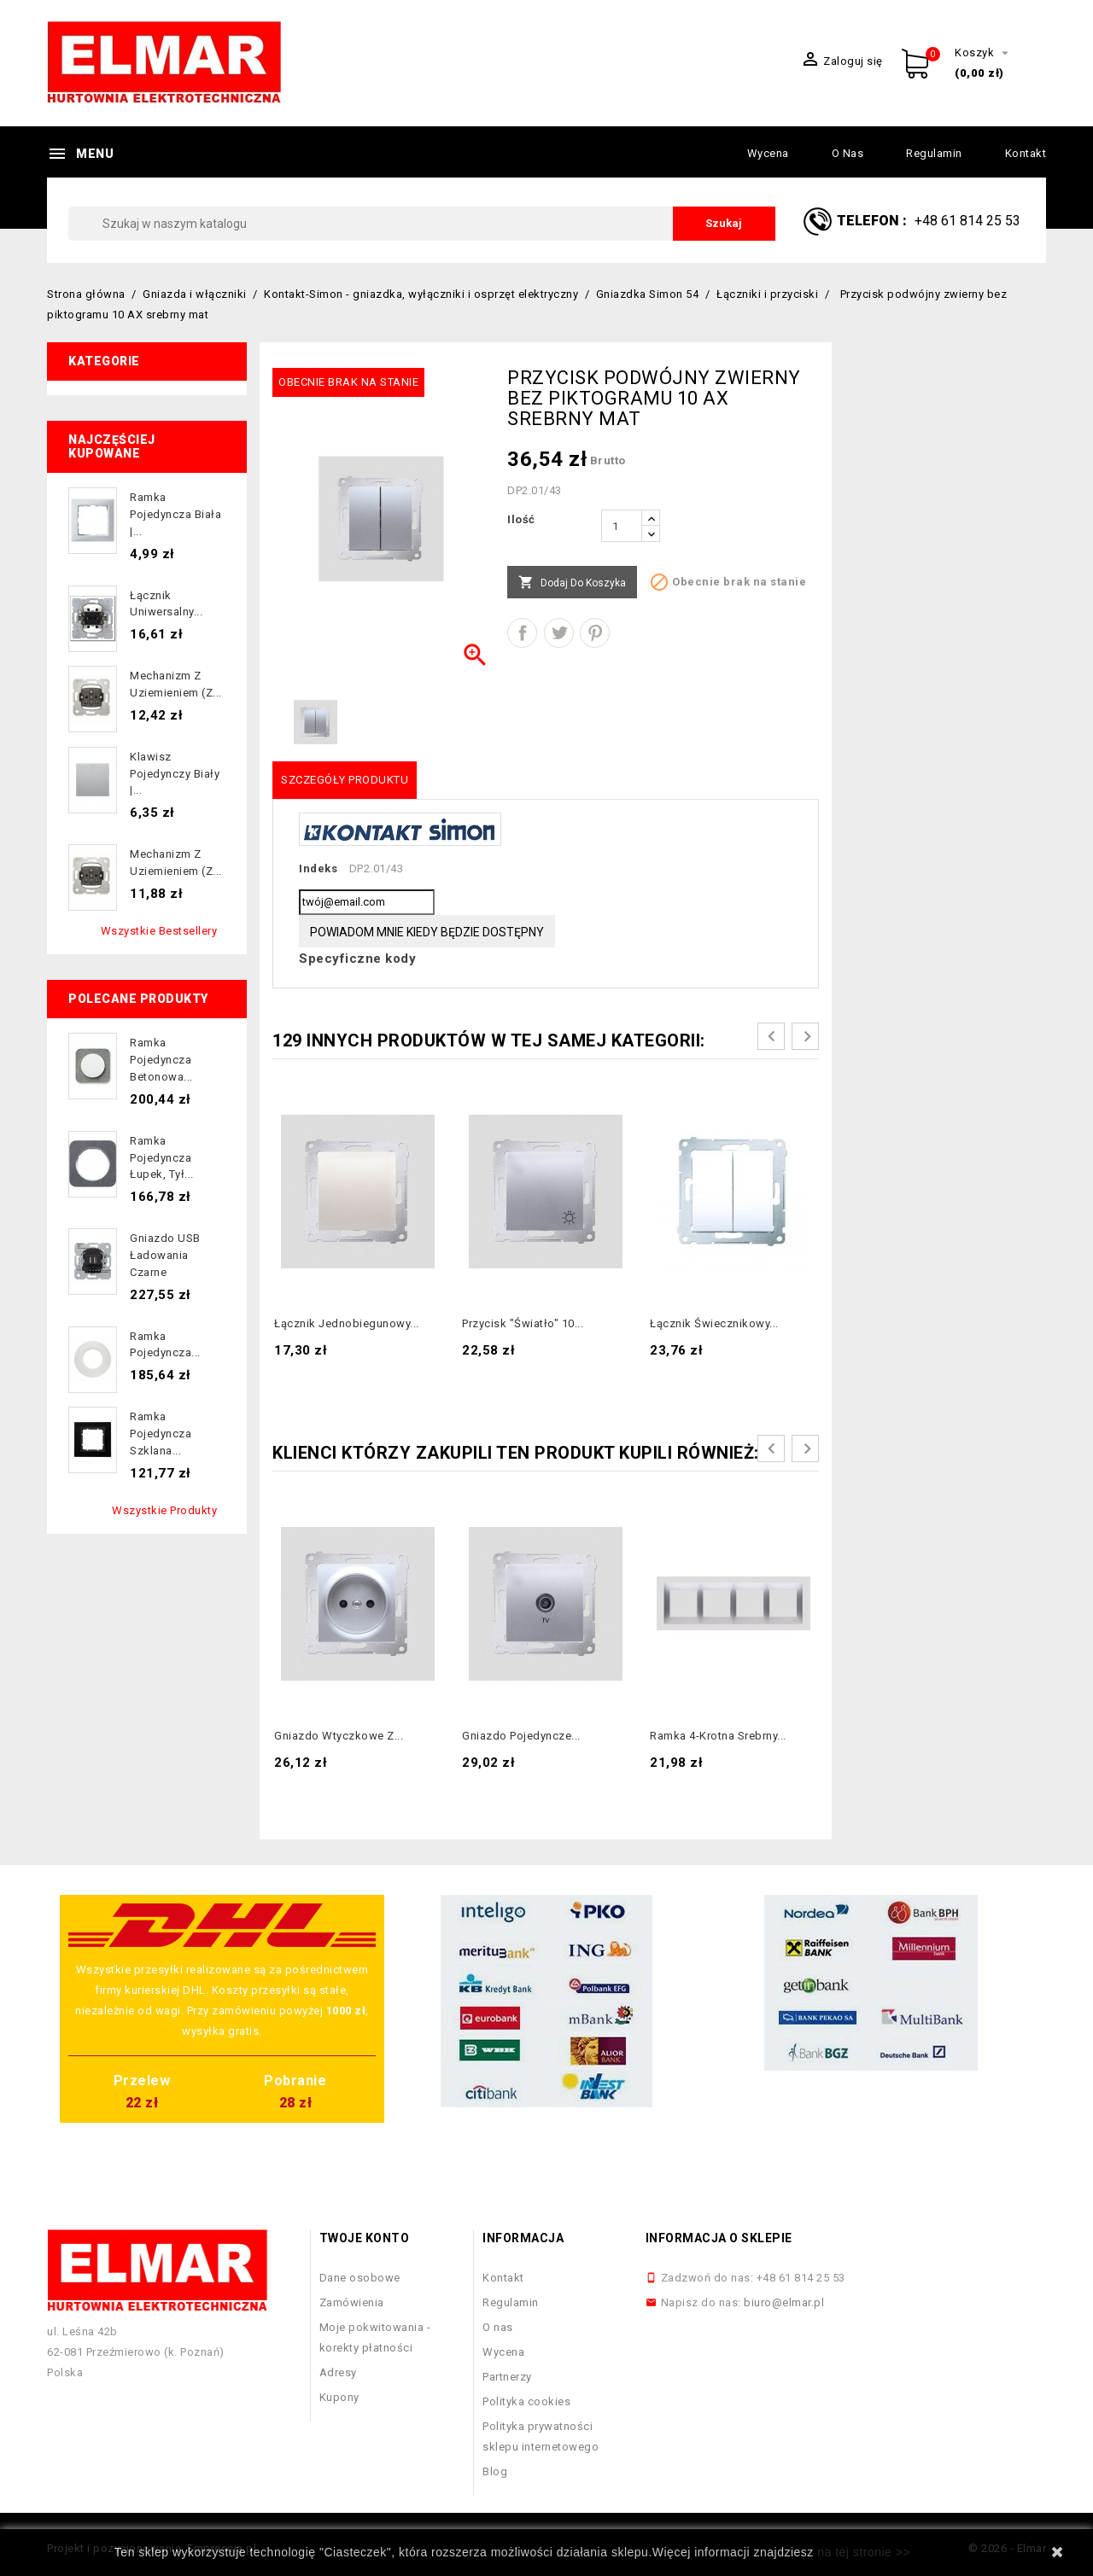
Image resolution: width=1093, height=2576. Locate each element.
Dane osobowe (359, 2277)
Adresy (338, 2372)
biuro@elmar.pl (784, 2302)
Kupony (339, 2397)
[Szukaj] (421, 224)
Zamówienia (351, 2302)
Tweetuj (559, 633)
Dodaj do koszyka (572, 583)
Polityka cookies (526, 2401)
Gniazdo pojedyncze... (521, 1735)
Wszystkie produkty (164, 1510)
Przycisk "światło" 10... (522, 1323)
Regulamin (934, 153)
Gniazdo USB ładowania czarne (165, 1255)
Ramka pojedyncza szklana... (160, 1433)
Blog (494, 2471)
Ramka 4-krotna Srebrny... (718, 1735)
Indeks (318, 868)
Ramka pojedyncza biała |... (175, 514)
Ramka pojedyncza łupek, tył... (162, 1157)
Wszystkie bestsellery (159, 930)
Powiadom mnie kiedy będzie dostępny (427, 932)
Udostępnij (522, 633)
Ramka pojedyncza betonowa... (161, 1059)
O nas (848, 153)
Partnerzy (507, 2376)
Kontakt (1026, 153)
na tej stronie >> (863, 2552)
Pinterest (595, 633)
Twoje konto (364, 2238)
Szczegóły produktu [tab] (344, 779)
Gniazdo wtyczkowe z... (338, 1735)
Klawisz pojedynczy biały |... (174, 773)
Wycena (768, 153)
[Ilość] (621, 526)
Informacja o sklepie (719, 2238)
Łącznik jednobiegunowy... (346, 1323)
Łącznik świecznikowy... (714, 1323)
